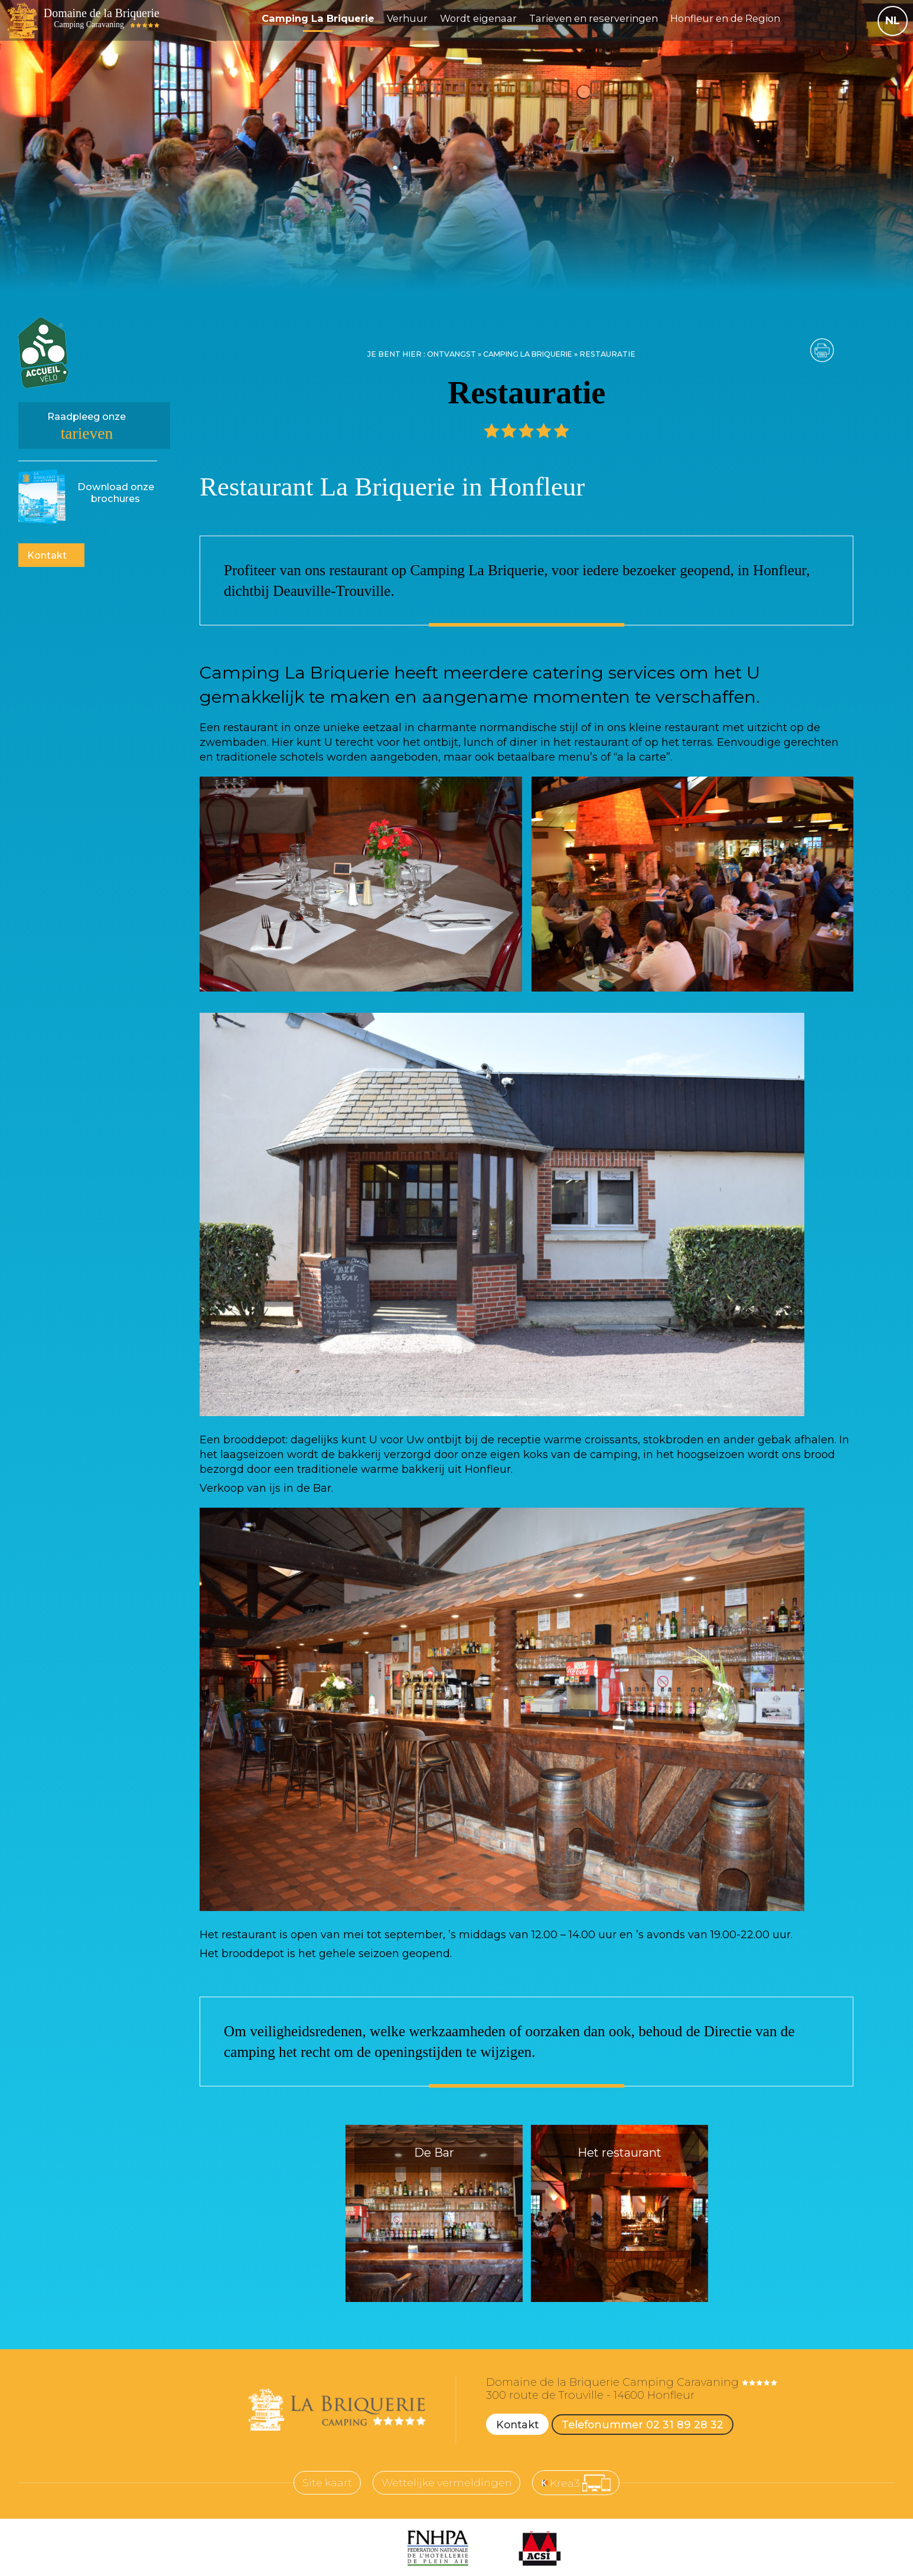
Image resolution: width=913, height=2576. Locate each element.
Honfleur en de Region (733, 18)
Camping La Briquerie (323, 18)
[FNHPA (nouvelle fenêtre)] (438, 2549)
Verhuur (413, 18)
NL (892, 20)
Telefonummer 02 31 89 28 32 (646, 2424)
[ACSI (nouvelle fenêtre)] (539, 2549)
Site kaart (324, 2483)
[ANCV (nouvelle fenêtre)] (355, 2549)
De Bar (434, 2152)
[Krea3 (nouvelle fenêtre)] (579, 2483)
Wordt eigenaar (484, 18)
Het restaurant (619, 2152)
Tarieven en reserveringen (600, 18)
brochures (115, 492)
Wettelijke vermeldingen (446, 2483)
